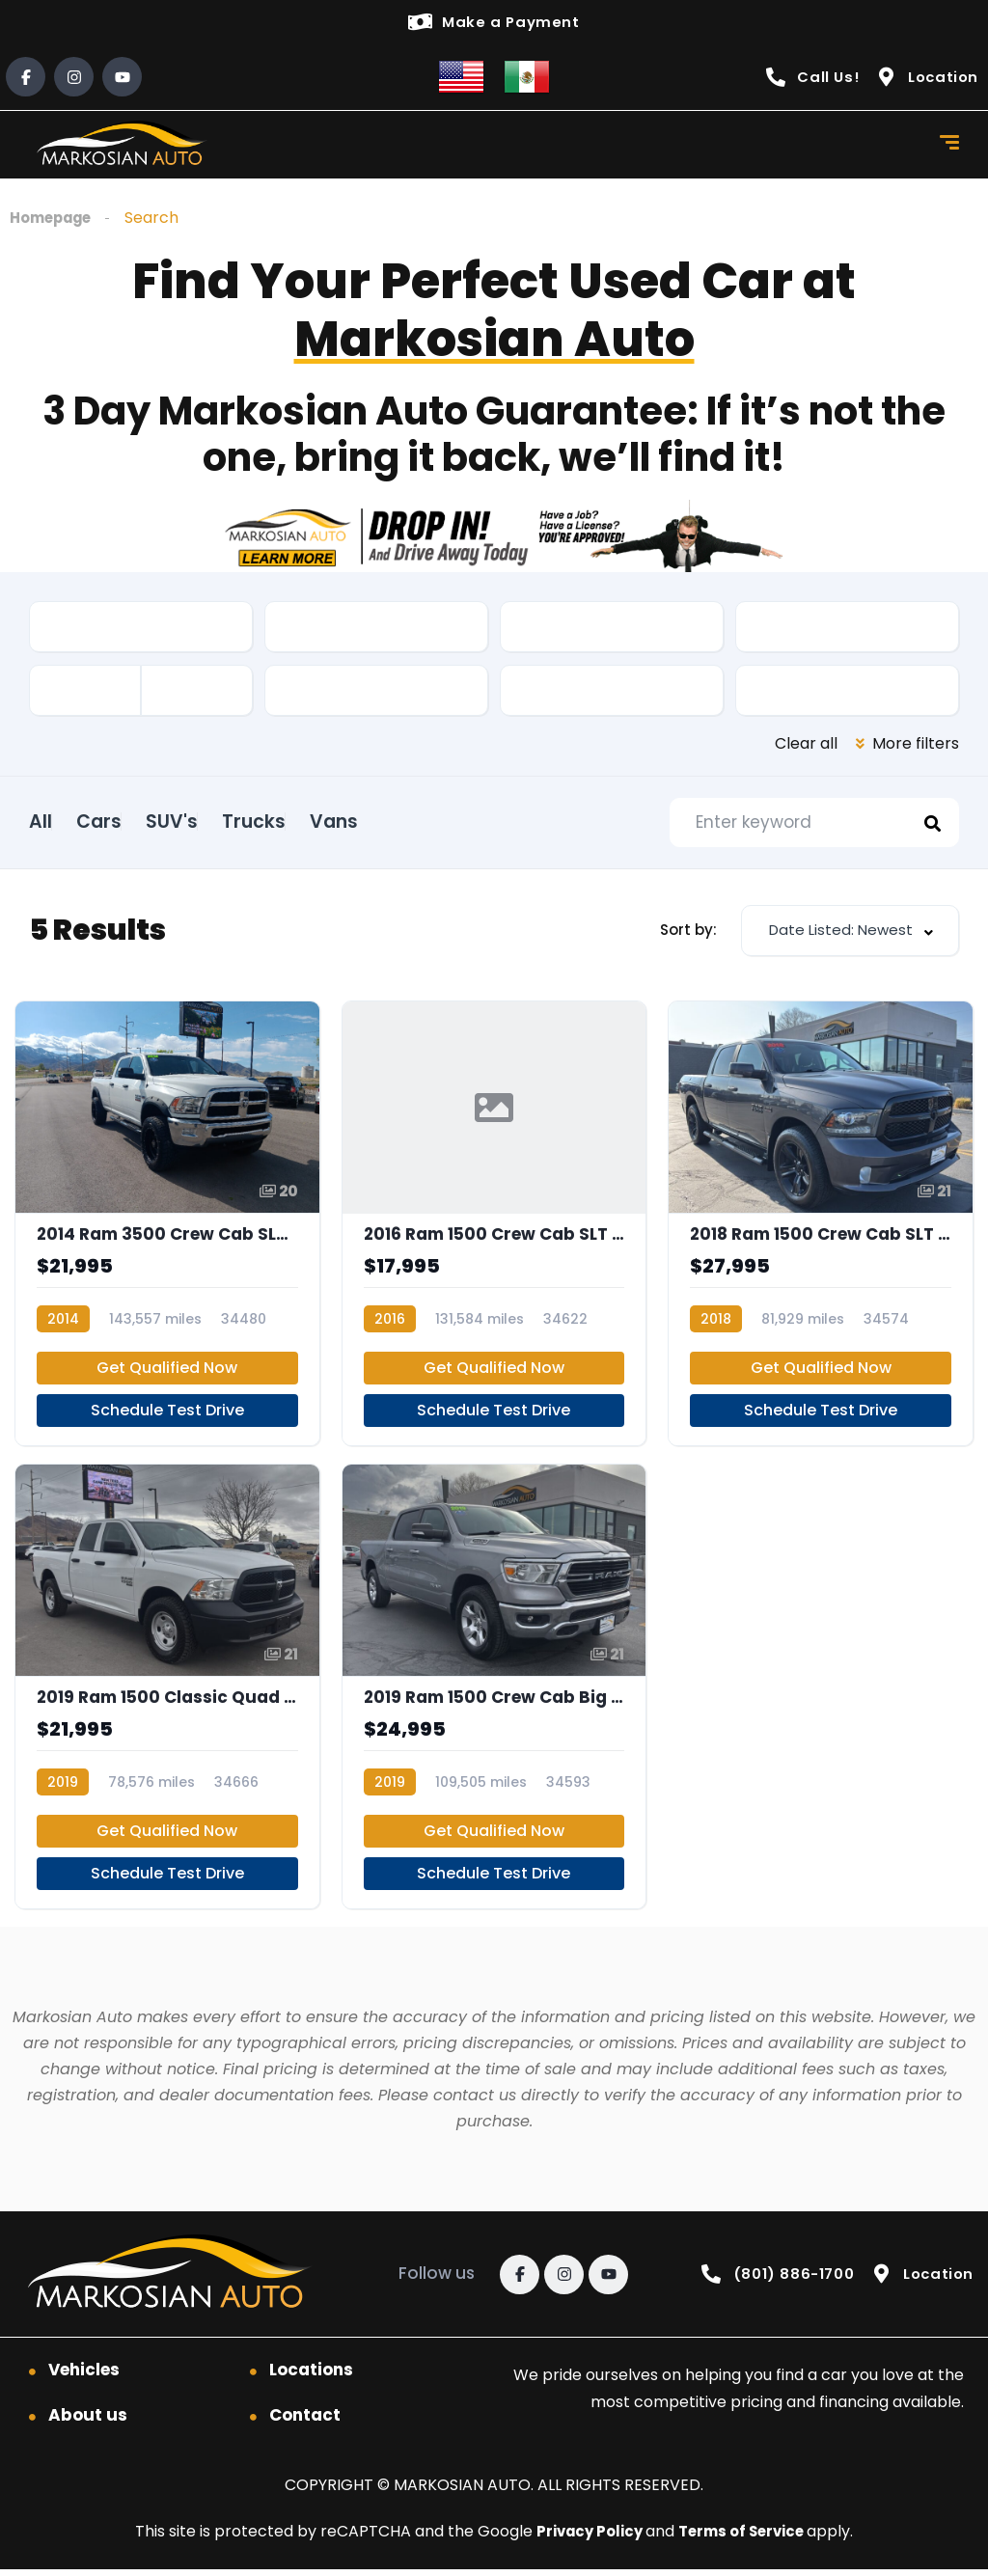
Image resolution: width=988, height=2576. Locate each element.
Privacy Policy (586, 2538)
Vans (430, 822)
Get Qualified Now (166, 1373)
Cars (123, 822)
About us (87, 2421)
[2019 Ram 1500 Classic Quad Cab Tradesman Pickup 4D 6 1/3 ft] (167, 1692)
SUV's (220, 822)
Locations (311, 2376)
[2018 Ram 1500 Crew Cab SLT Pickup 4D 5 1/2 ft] (821, 1229)
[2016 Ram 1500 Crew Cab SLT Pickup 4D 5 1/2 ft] (494, 1229)
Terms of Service (746, 2538)
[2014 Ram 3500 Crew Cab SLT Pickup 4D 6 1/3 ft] (167, 1229)
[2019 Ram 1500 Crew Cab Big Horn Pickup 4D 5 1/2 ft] (494, 1692)
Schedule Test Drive (167, 1416)
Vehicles (84, 2376)
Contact (305, 2421)
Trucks (326, 822)
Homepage (55, 219)
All (40, 822)
